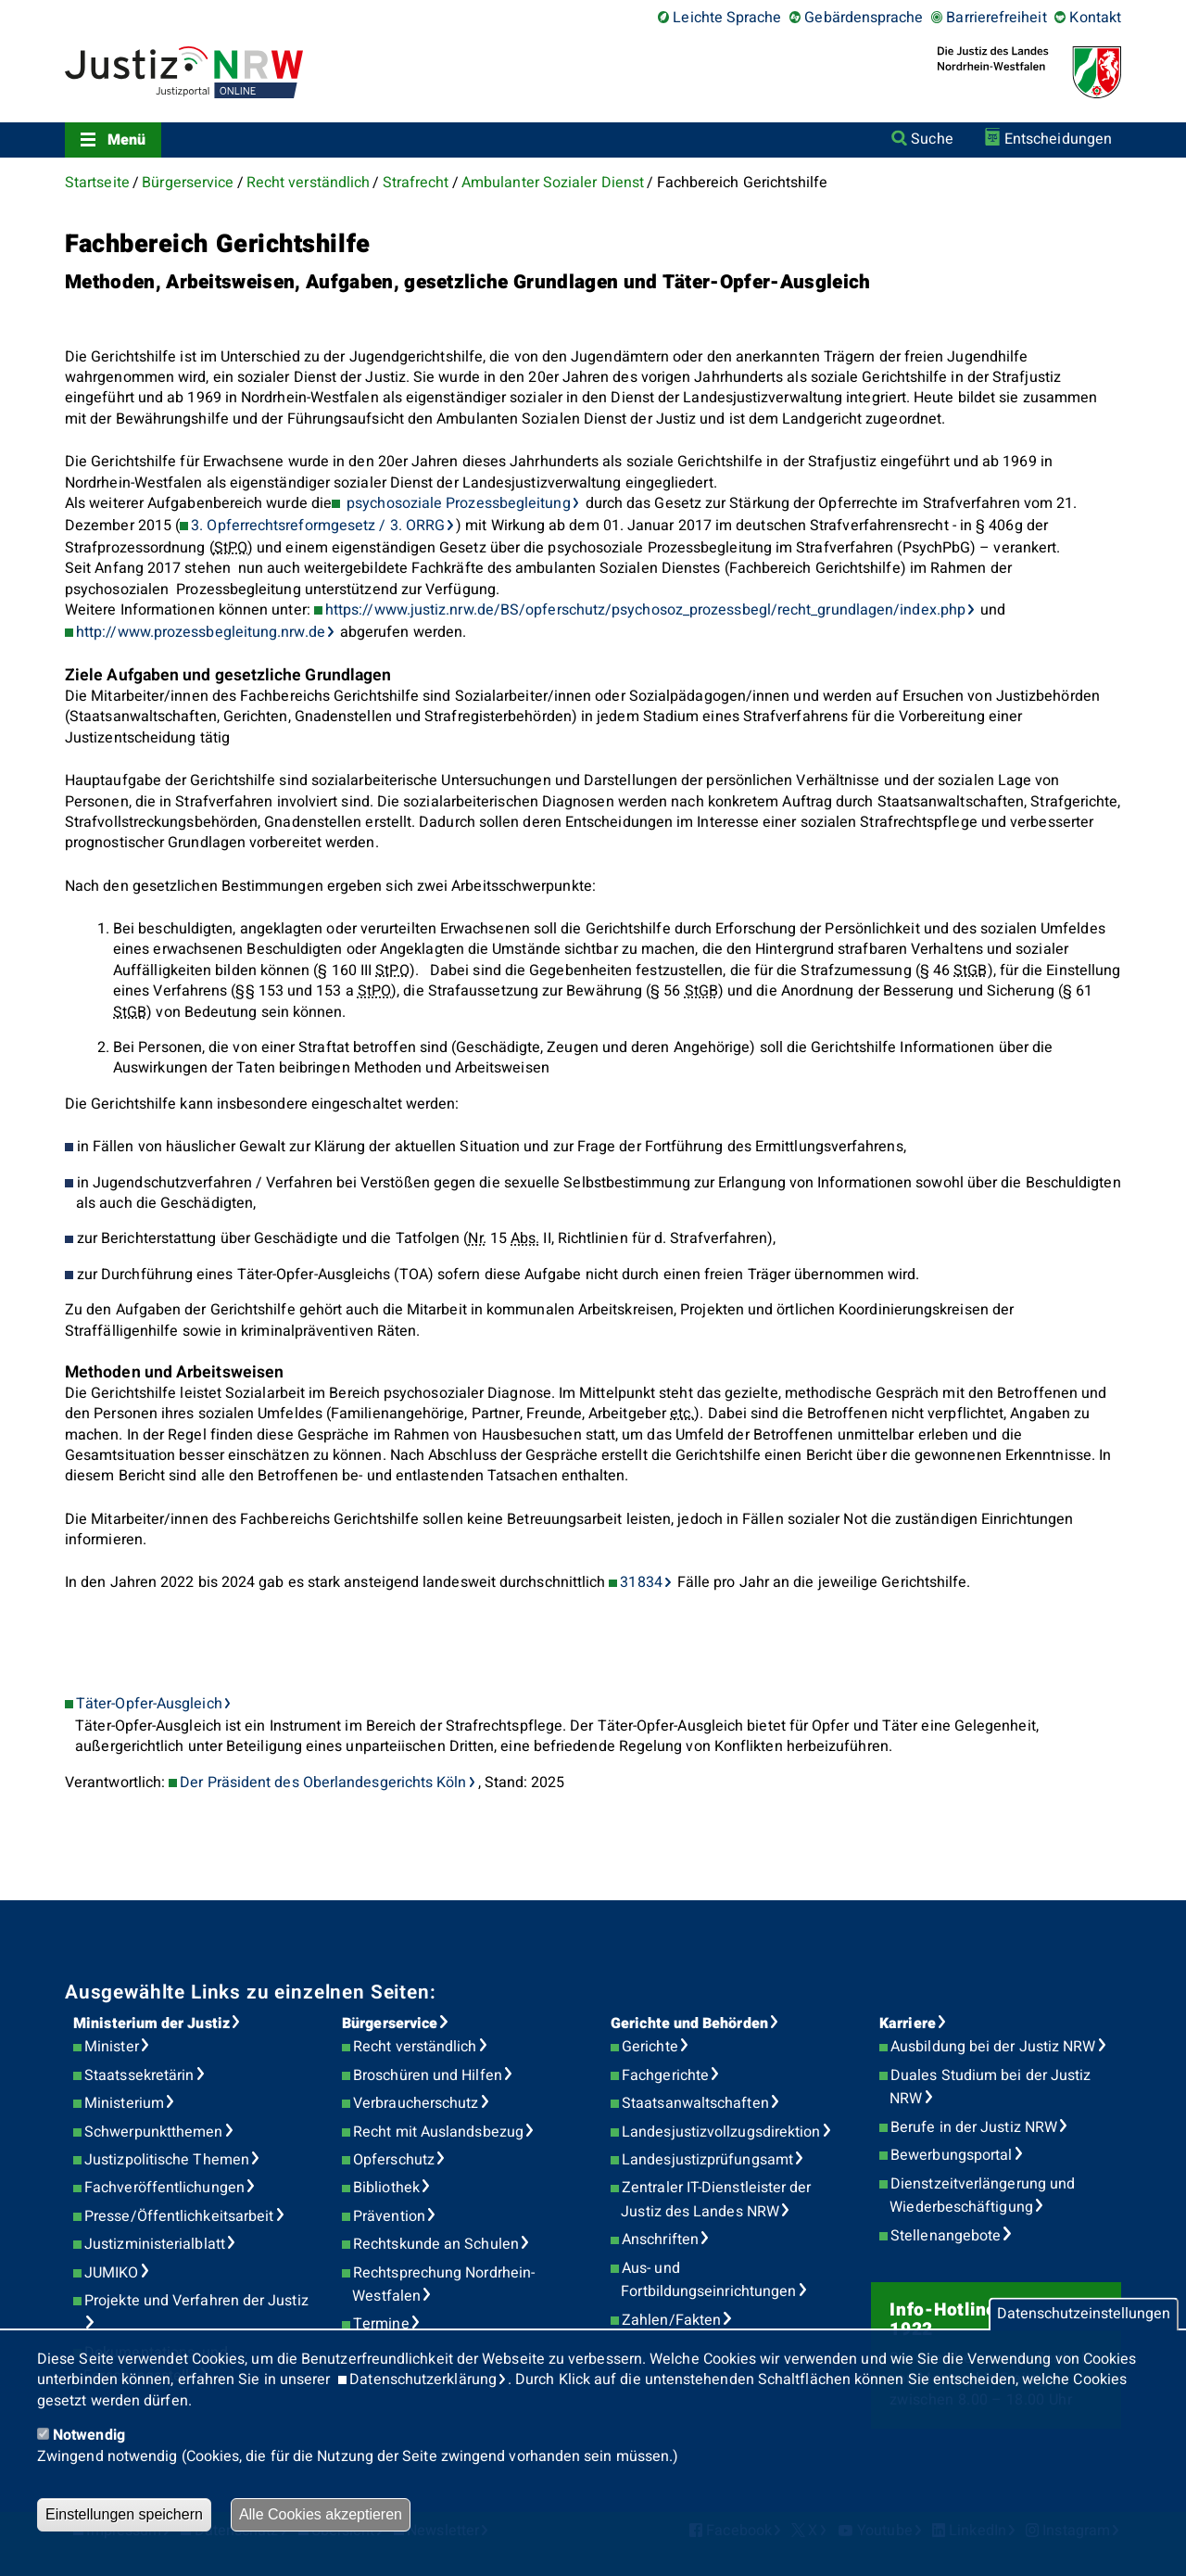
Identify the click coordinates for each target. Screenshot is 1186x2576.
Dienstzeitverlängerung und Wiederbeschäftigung (982, 2196)
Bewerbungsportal (951, 2155)
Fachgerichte (665, 2075)
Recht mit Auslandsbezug (438, 2132)
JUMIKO (111, 2273)
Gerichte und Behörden (689, 2023)
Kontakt (1095, 17)
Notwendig (89, 2435)
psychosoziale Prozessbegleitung (457, 503)
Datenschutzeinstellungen (1083, 2314)
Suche (932, 139)
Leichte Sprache (727, 17)
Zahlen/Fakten (671, 2320)
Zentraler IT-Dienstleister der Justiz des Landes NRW (716, 2199)
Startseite (97, 182)
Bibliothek (386, 2187)
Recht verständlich (308, 182)
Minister (111, 2047)
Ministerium (124, 2103)
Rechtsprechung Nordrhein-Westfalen (443, 2285)
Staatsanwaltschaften (695, 2103)
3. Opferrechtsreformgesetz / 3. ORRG (318, 525)
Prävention (389, 2216)
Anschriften (660, 2239)
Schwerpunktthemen (153, 2132)
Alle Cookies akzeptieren (320, 2514)
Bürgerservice (187, 182)
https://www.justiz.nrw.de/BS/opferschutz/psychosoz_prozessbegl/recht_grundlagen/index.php (645, 610)
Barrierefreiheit (996, 17)
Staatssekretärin (139, 2075)
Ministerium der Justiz (151, 2023)
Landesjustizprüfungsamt (707, 2160)
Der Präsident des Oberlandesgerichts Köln (323, 1782)
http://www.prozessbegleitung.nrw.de (200, 632)
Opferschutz (394, 2160)
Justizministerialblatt (154, 2244)
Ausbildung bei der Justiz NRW (992, 2047)
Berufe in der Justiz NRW (973, 2127)
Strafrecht (416, 182)
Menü (126, 140)
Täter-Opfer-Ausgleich (149, 1704)
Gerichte (650, 2047)
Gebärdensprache (863, 17)
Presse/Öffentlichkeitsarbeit (178, 2216)
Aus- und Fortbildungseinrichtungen (708, 2280)
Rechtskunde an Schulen (436, 2244)
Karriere (907, 2023)
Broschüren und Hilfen (427, 2075)
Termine (381, 2324)
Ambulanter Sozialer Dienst (552, 182)
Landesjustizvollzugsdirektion (721, 2132)
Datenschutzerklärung (423, 2379)
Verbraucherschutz (415, 2103)
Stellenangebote (945, 2236)
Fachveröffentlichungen (164, 2187)
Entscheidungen (1058, 139)
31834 (641, 1582)
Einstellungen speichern (124, 2514)
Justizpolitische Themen (166, 2160)
